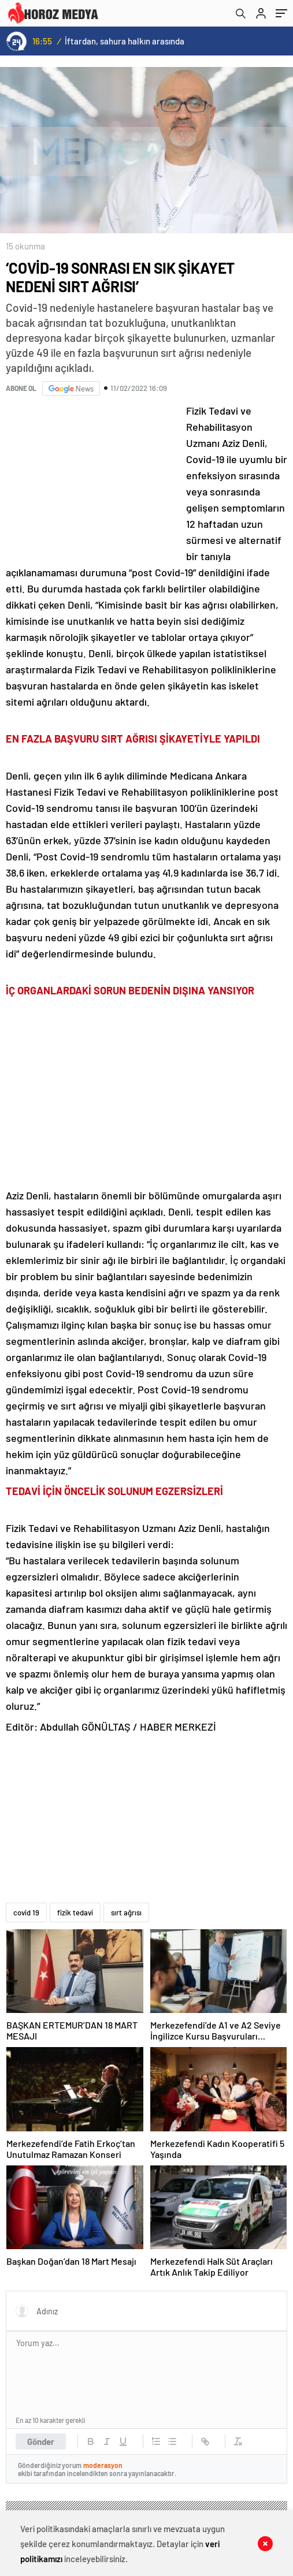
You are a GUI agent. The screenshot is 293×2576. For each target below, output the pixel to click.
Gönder (40, 2441)
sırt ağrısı (126, 1912)
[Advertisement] (92, 479)
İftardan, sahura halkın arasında (124, 41)
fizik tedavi (75, 1912)
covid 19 (26, 1912)
